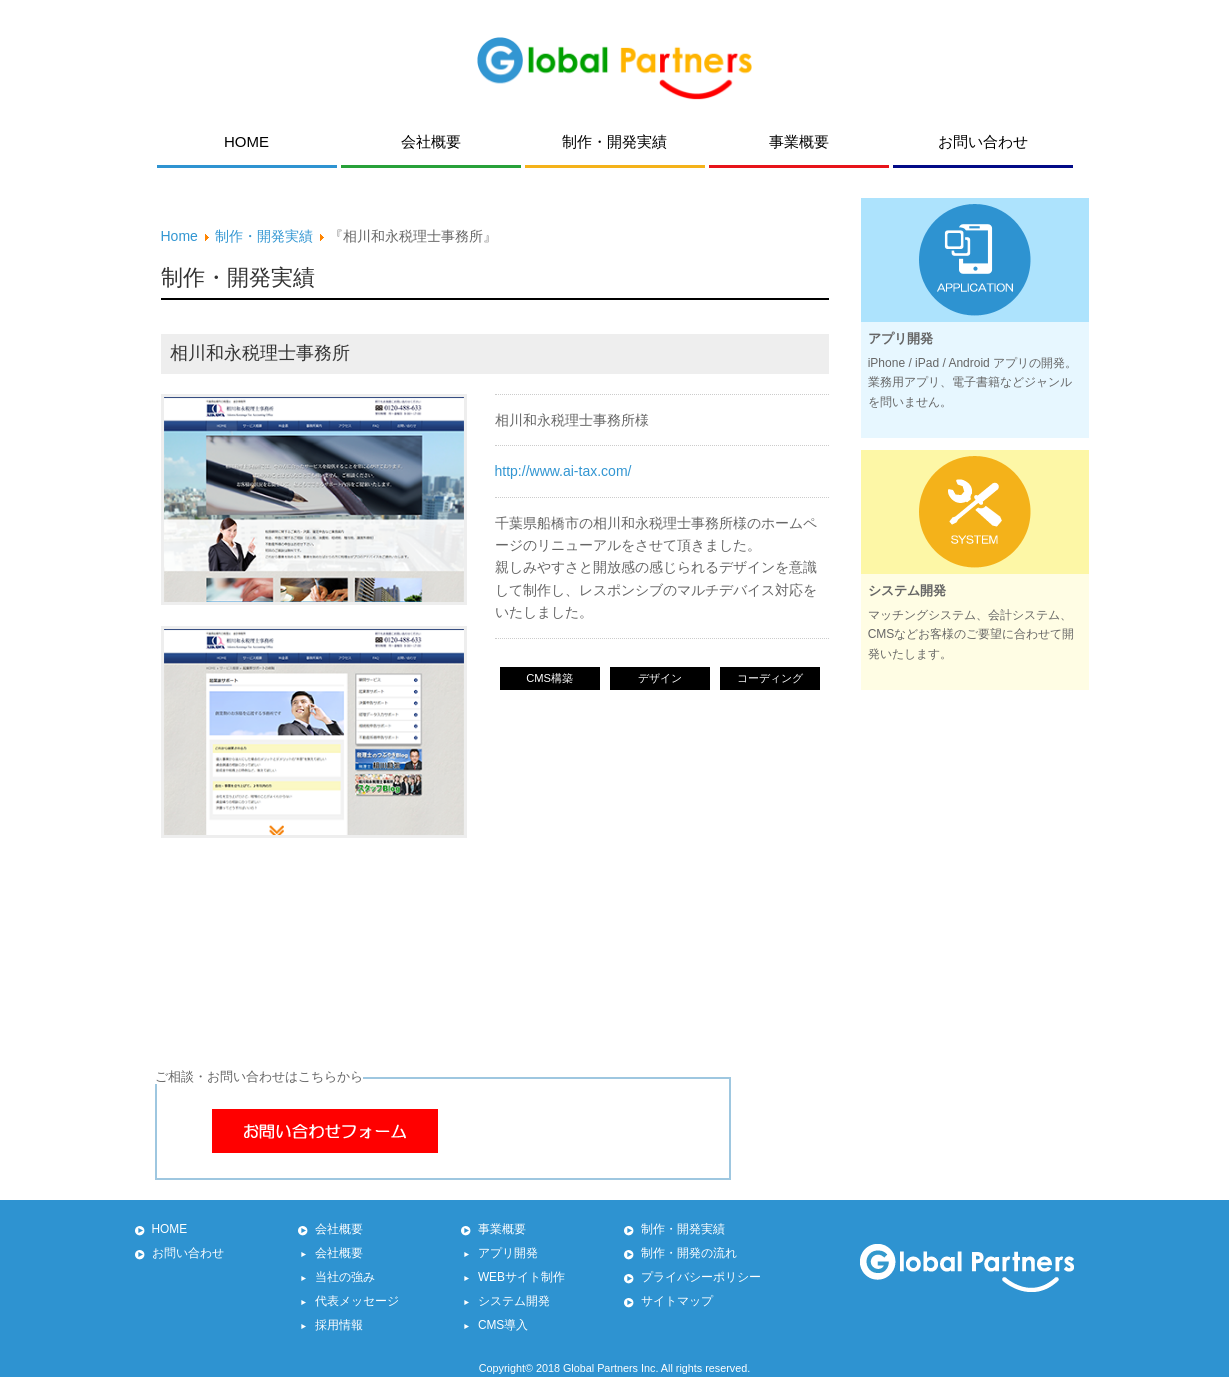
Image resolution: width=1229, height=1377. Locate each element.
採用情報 (339, 1325)
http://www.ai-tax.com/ (563, 471)
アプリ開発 (508, 1253)
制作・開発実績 (264, 236)
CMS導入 (503, 1325)
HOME (170, 1229)
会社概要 (339, 1229)
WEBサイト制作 (521, 1277)
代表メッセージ (357, 1301)
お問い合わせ (188, 1253)
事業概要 (502, 1229)
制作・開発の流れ (689, 1253)
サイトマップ (677, 1301)
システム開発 (514, 1301)
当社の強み (345, 1277)
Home (179, 236)
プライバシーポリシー (701, 1277)
